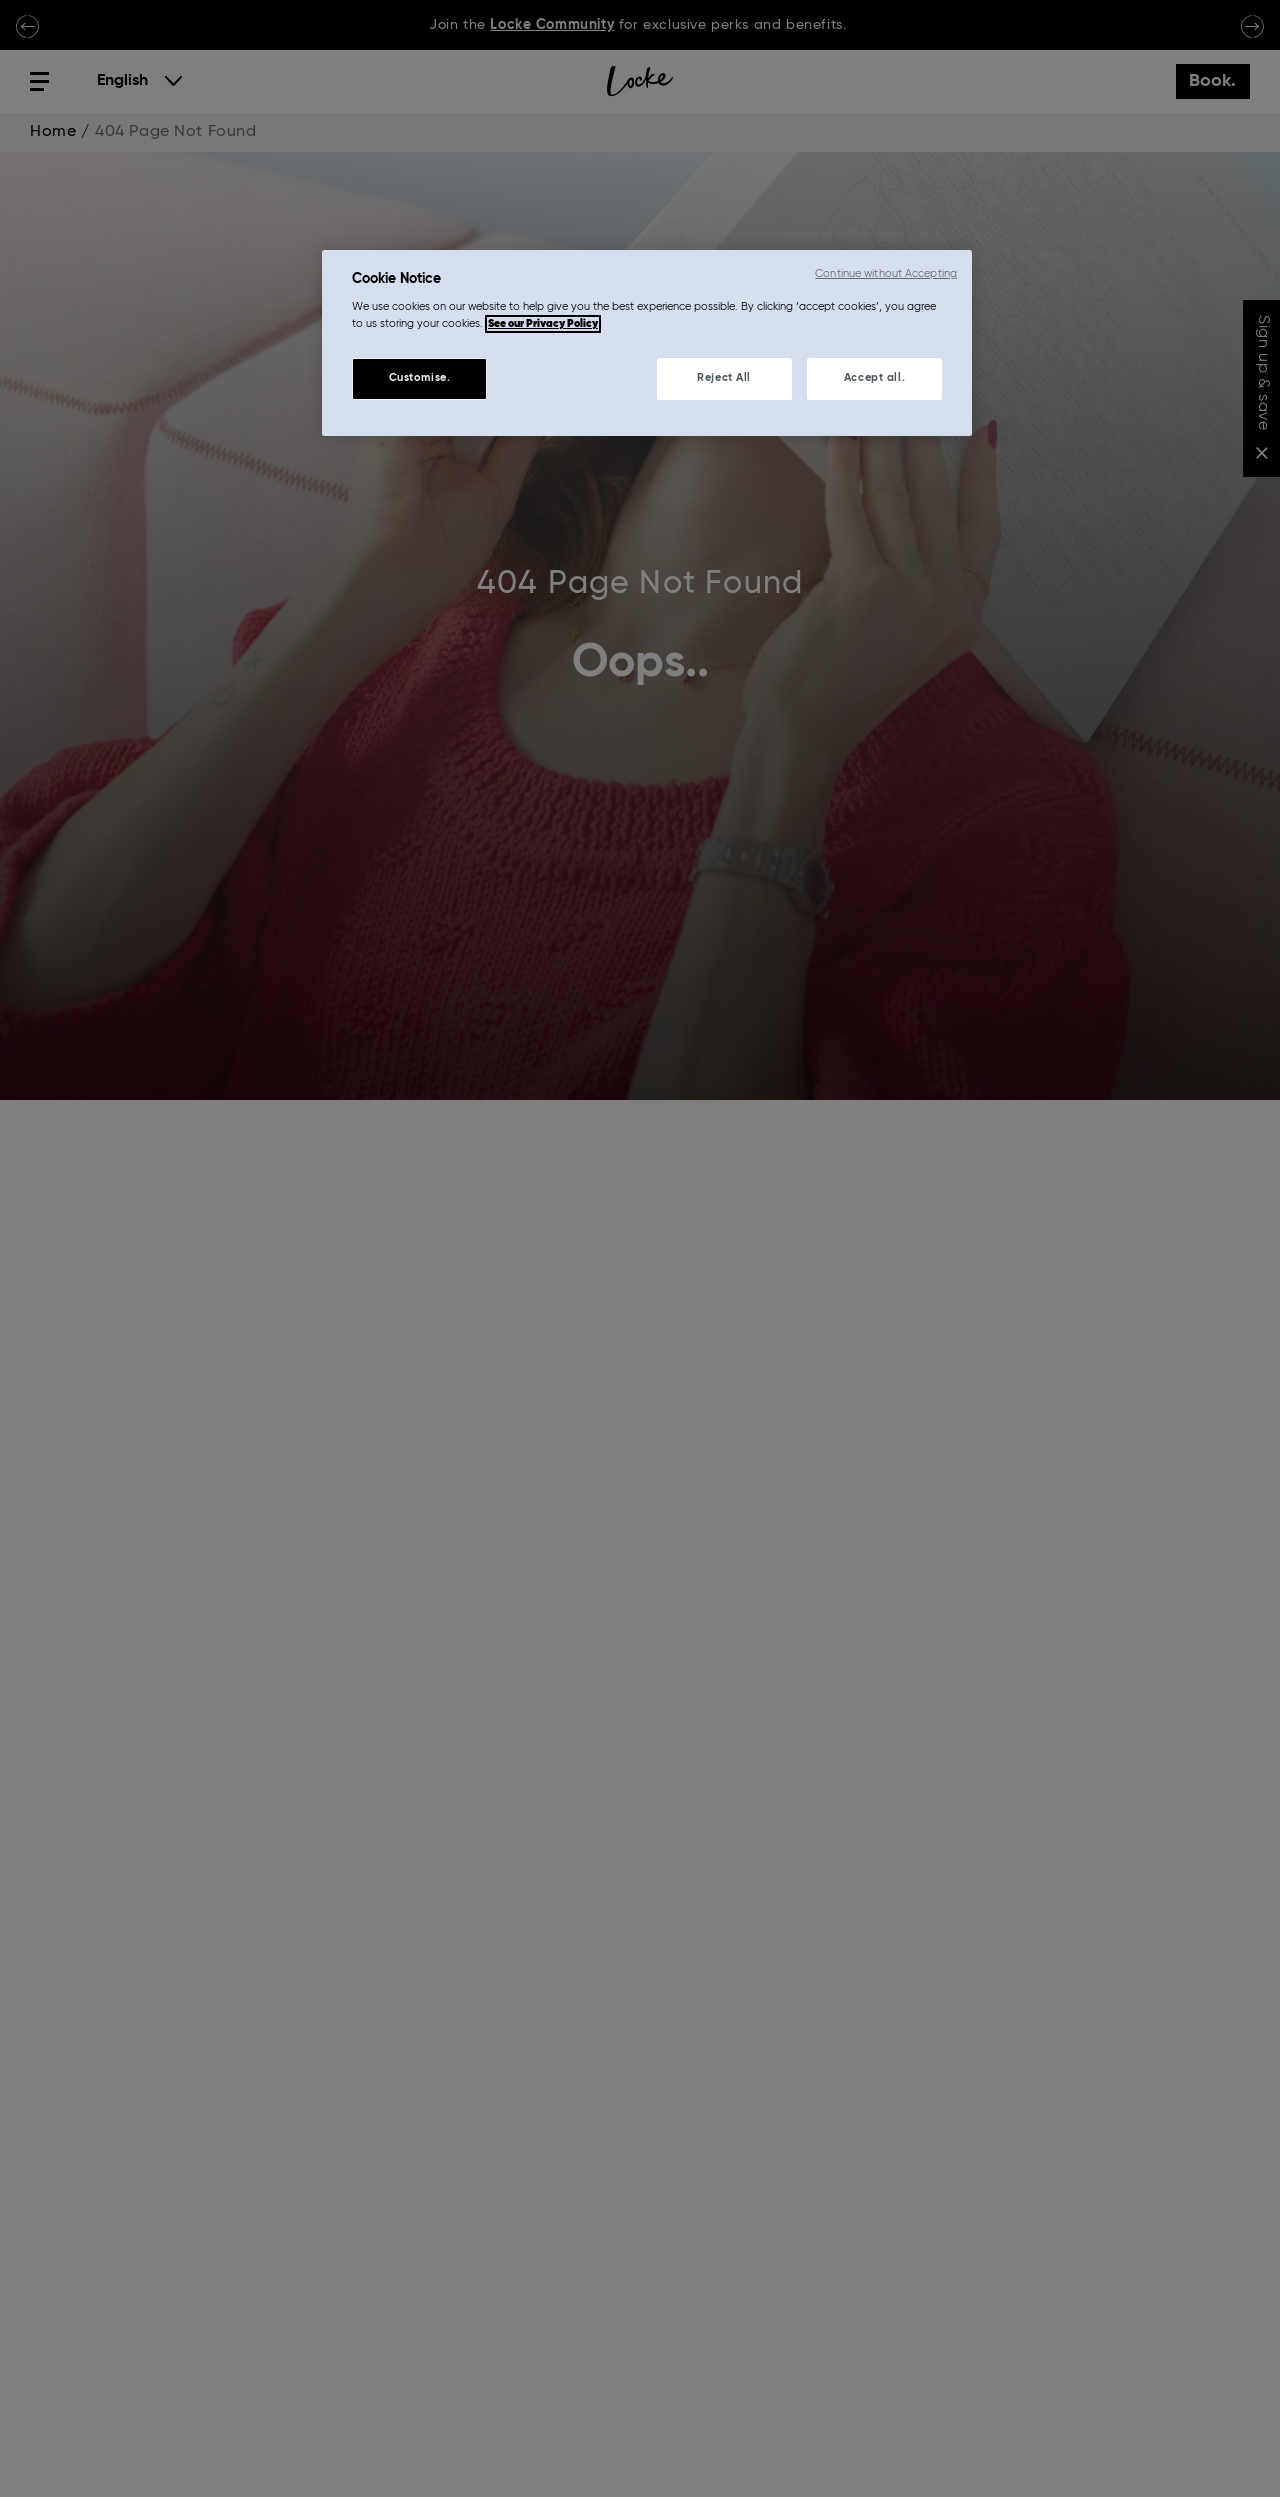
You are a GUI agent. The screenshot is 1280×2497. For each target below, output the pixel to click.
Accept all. (874, 378)
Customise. (420, 378)
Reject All (724, 378)
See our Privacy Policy (543, 324)
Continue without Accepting (886, 274)
